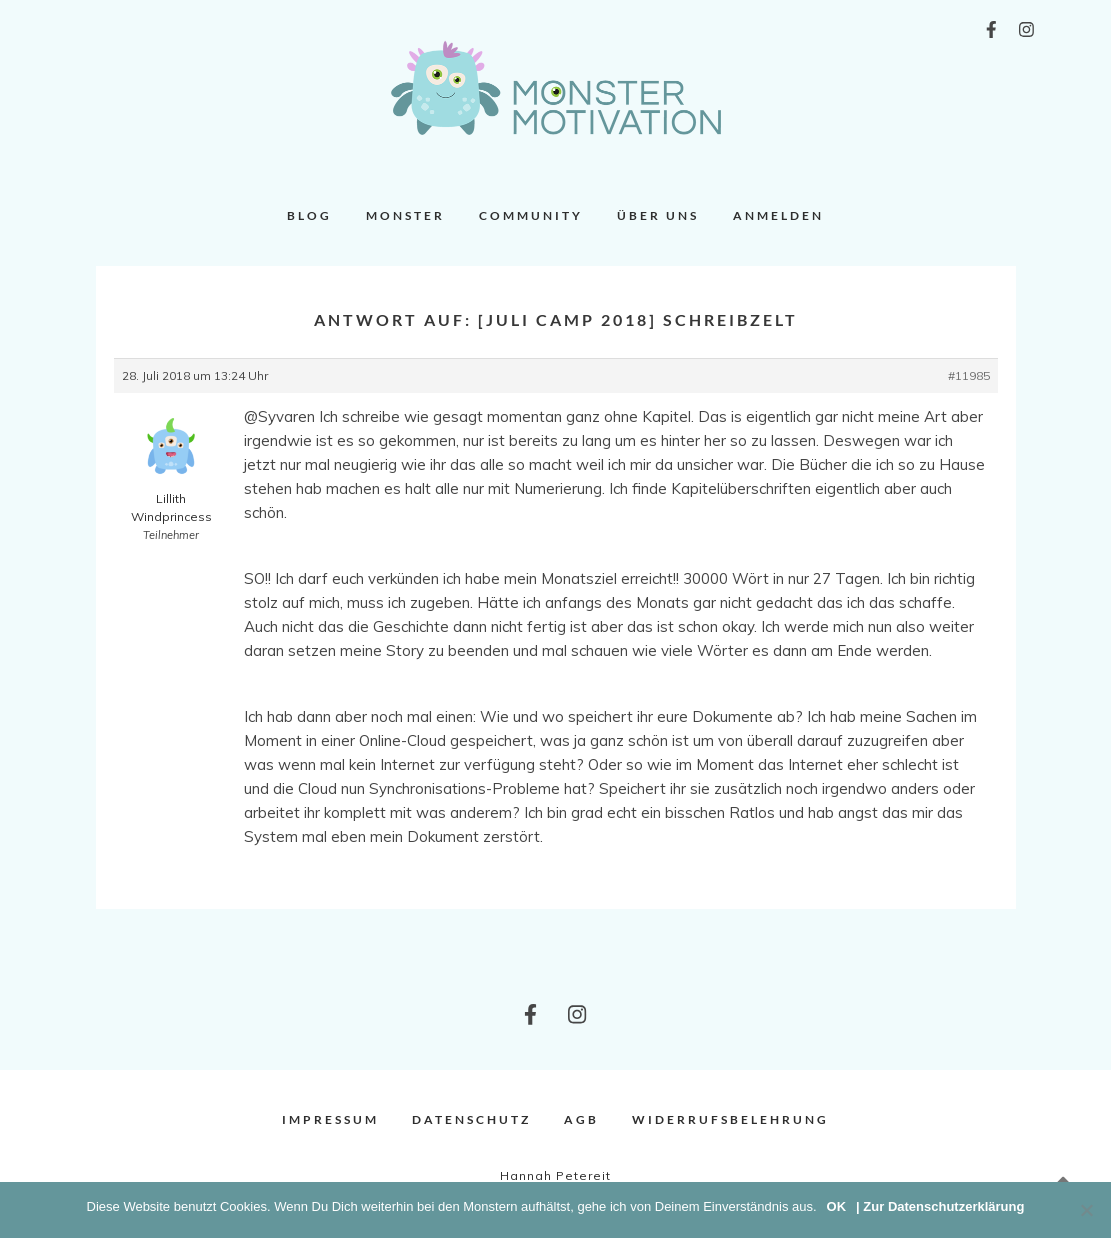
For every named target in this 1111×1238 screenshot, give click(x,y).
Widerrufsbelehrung (730, 1119)
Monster (405, 215)
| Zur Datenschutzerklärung (940, 1206)
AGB (581, 1119)
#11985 (969, 375)
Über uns (658, 215)
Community (531, 215)
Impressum (330, 1119)
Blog (309, 215)
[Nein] (1086, 1210)
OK (837, 1206)
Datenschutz (471, 1119)
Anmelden (778, 215)
